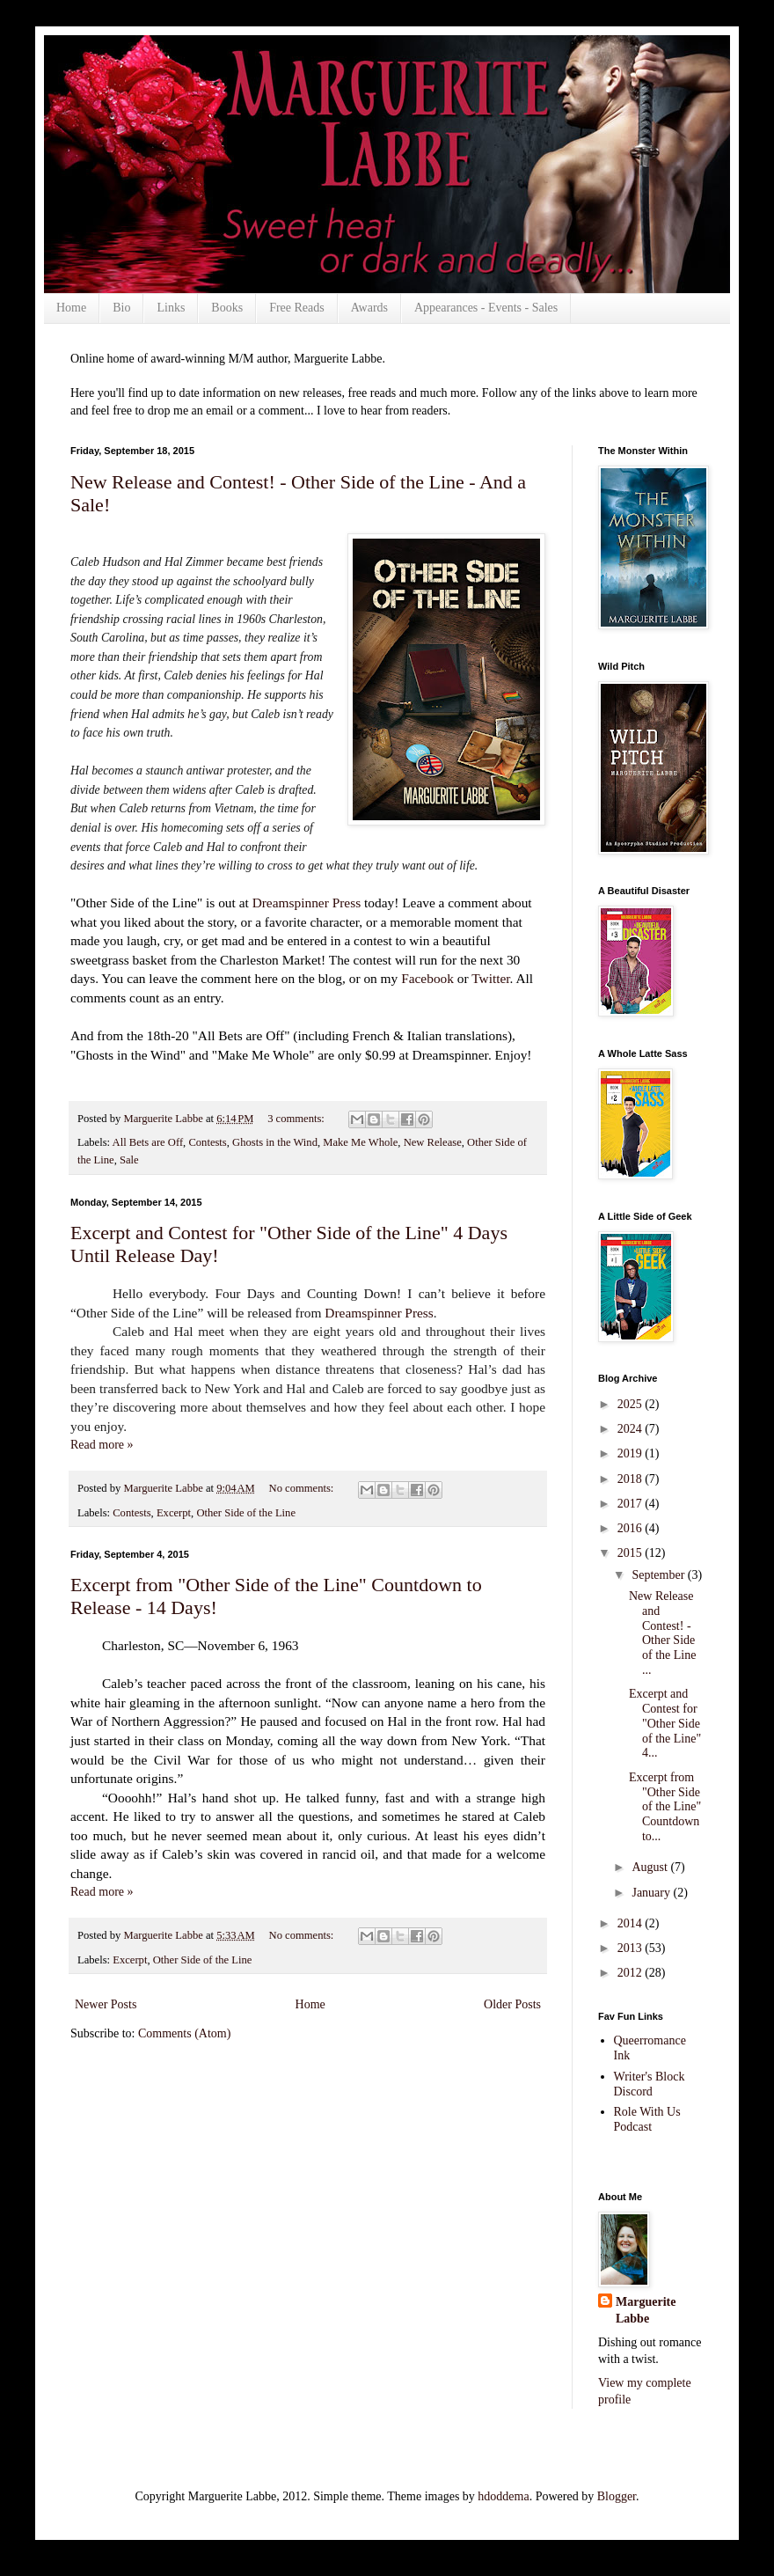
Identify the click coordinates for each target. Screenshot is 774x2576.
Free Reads (297, 307)
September (659, 1575)
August (651, 1867)
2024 (631, 1428)
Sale (129, 1160)
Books (227, 307)
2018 (631, 1479)
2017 (631, 1503)
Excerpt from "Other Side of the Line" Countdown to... (665, 1807)
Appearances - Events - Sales (486, 307)
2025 (631, 1404)
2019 (631, 1453)
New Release (433, 1142)
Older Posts (512, 2004)
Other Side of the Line (246, 1513)
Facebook (429, 978)
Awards (369, 307)
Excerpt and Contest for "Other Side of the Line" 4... (665, 1723)
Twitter (490, 978)
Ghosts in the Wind (275, 1142)
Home (71, 307)
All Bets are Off (148, 1142)
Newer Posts (105, 2004)
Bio (121, 307)
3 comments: (297, 1118)
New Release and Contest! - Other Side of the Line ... (662, 1633)
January (652, 1892)
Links (171, 307)
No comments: (303, 1488)
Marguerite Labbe (645, 2310)
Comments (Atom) (184, 2033)
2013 (631, 1948)
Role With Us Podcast (647, 2119)
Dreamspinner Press (306, 902)
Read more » (102, 1444)
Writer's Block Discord (649, 2084)
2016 (631, 1528)
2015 (631, 1553)
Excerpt (174, 1513)
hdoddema (503, 2496)
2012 (631, 1972)
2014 (631, 1923)
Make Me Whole (360, 1142)
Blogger (616, 2496)
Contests (207, 1142)
